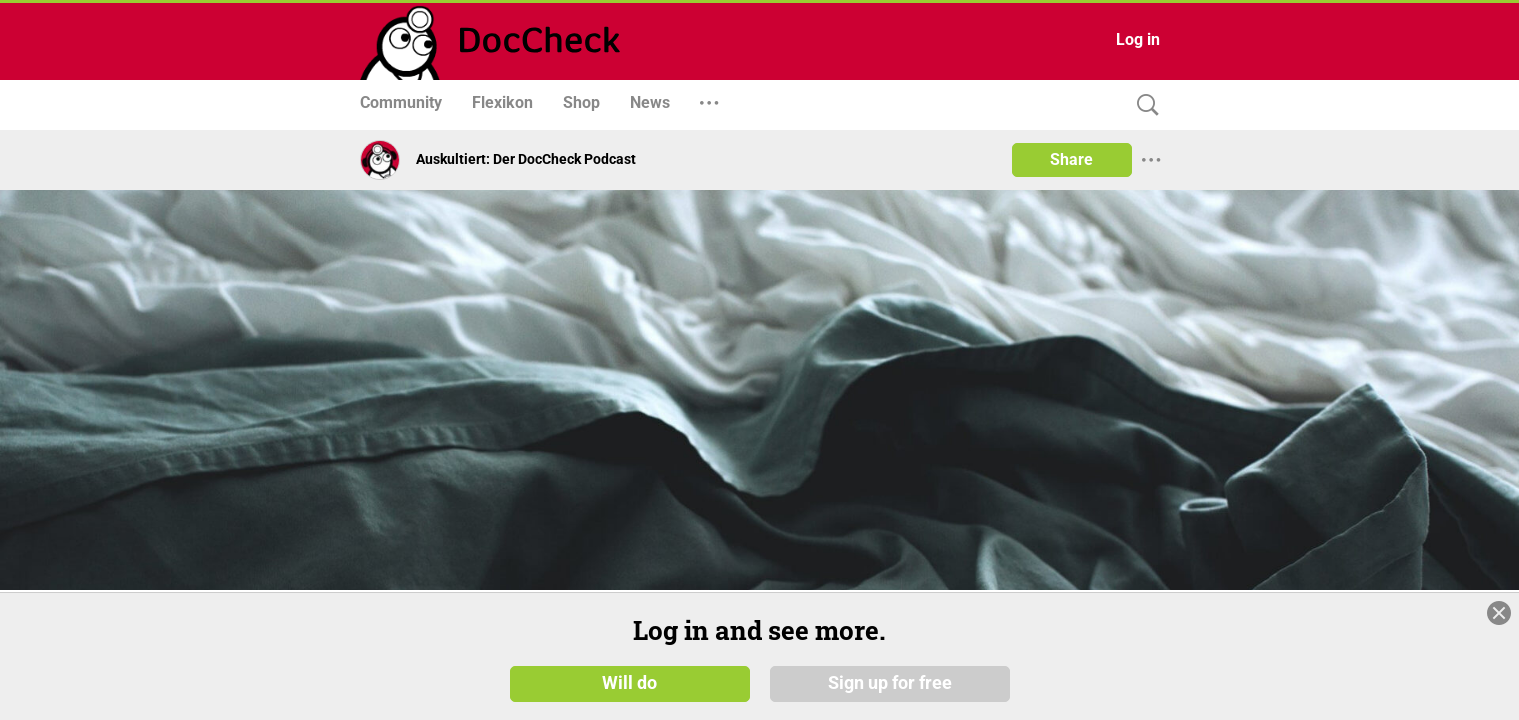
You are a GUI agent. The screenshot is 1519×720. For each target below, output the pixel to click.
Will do (629, 682)
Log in (1138, 39)
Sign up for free (890, 682)
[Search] (1143, 105)
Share (1071, 159)
